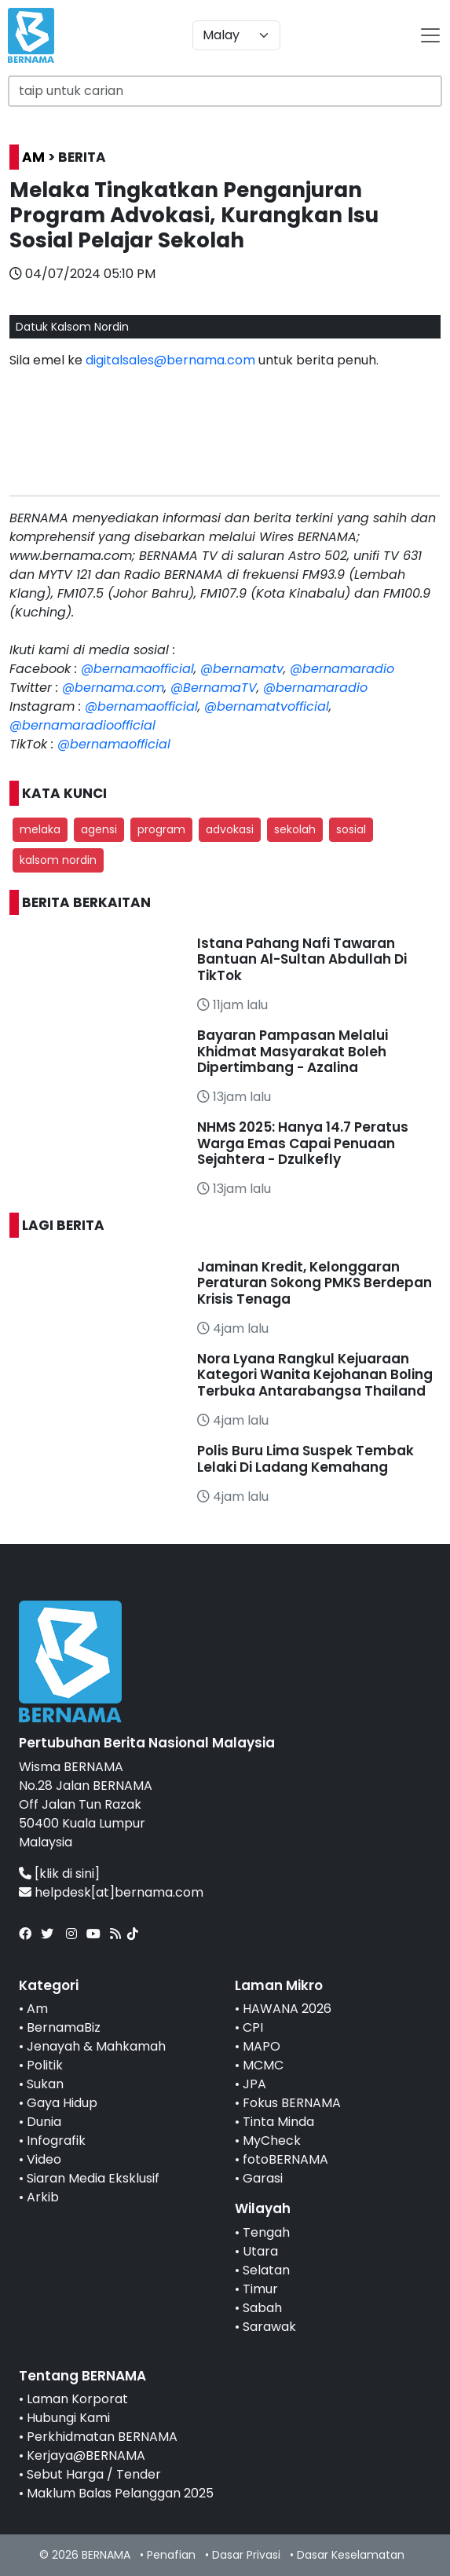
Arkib (43, 2197)
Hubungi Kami (68, 2418)
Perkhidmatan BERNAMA (102, 2437)
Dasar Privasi (246, 2555)
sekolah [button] (295, 829)
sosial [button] (351, 829)
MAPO (261, 2046)
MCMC (263, 2065)
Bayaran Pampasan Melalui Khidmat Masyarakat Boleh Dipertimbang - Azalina (292, 1051)
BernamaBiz (64, 2027)
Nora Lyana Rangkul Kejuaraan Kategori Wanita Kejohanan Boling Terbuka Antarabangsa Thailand (315, 1374)
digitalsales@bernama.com (170, 360)
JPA (254, 2084)
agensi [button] (99, 829)
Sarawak (269, 2327)
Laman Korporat (77, 2399)
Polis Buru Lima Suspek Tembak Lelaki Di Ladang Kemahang (305, 1458)
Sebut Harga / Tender (94, 2474)
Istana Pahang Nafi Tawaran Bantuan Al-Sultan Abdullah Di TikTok (302, 959)
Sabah (262, 2308)
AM (33, 157)
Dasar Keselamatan (350, 2555)
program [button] (161, 829)
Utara (260, 2251)
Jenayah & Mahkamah (96, 2046)
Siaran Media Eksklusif (93, 2178)
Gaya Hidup (62, 2103)
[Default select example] (236, 35)
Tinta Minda (278, 2122)
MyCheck (272, 2140)
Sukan (45, 2084)
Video (44, 2159)
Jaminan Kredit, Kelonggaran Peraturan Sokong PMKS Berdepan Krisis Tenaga (314, 1282)
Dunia (44, 2122)
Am (37, 2009)
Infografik (56, 2140)
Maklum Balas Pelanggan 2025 (120, 2493)
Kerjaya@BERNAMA (86, 2455)
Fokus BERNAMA (292, 2103)
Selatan (266, 2270)
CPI (253, 2027)
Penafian (171, 2555)
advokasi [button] (230, 829)
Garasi (263, 2178)
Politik (45, 2065)
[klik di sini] (67, 1873)
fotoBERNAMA (285, 2159)
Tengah (266, 2232)
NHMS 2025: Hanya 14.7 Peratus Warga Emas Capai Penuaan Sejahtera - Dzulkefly (302, 1143)
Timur (260, 2289)
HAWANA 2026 (287, 2009)
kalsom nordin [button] (58, 860)
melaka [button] (40, 829)
